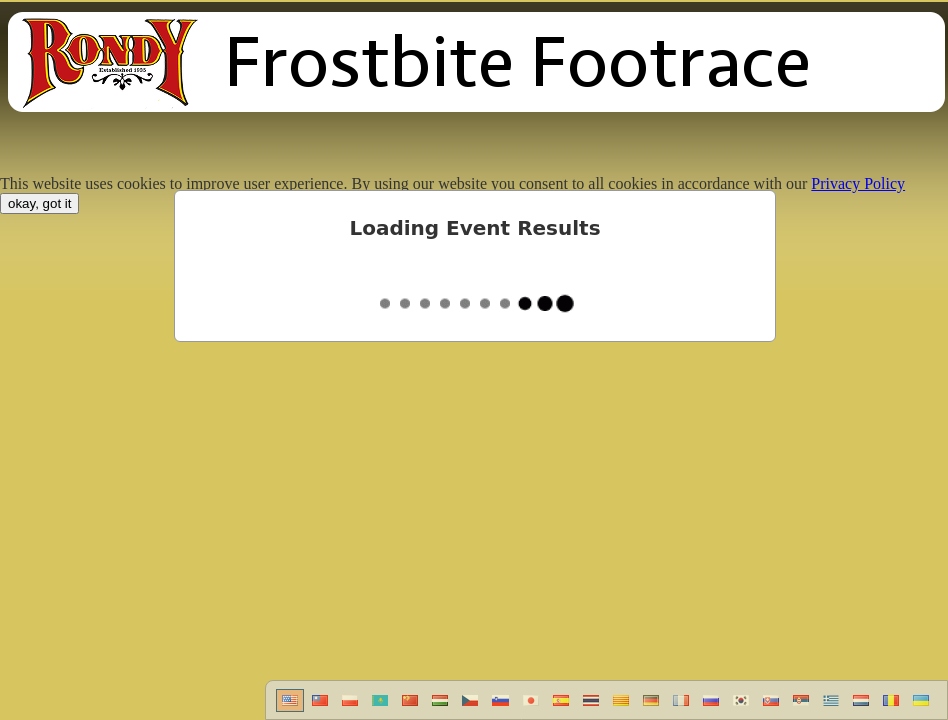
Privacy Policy (858, 183)
